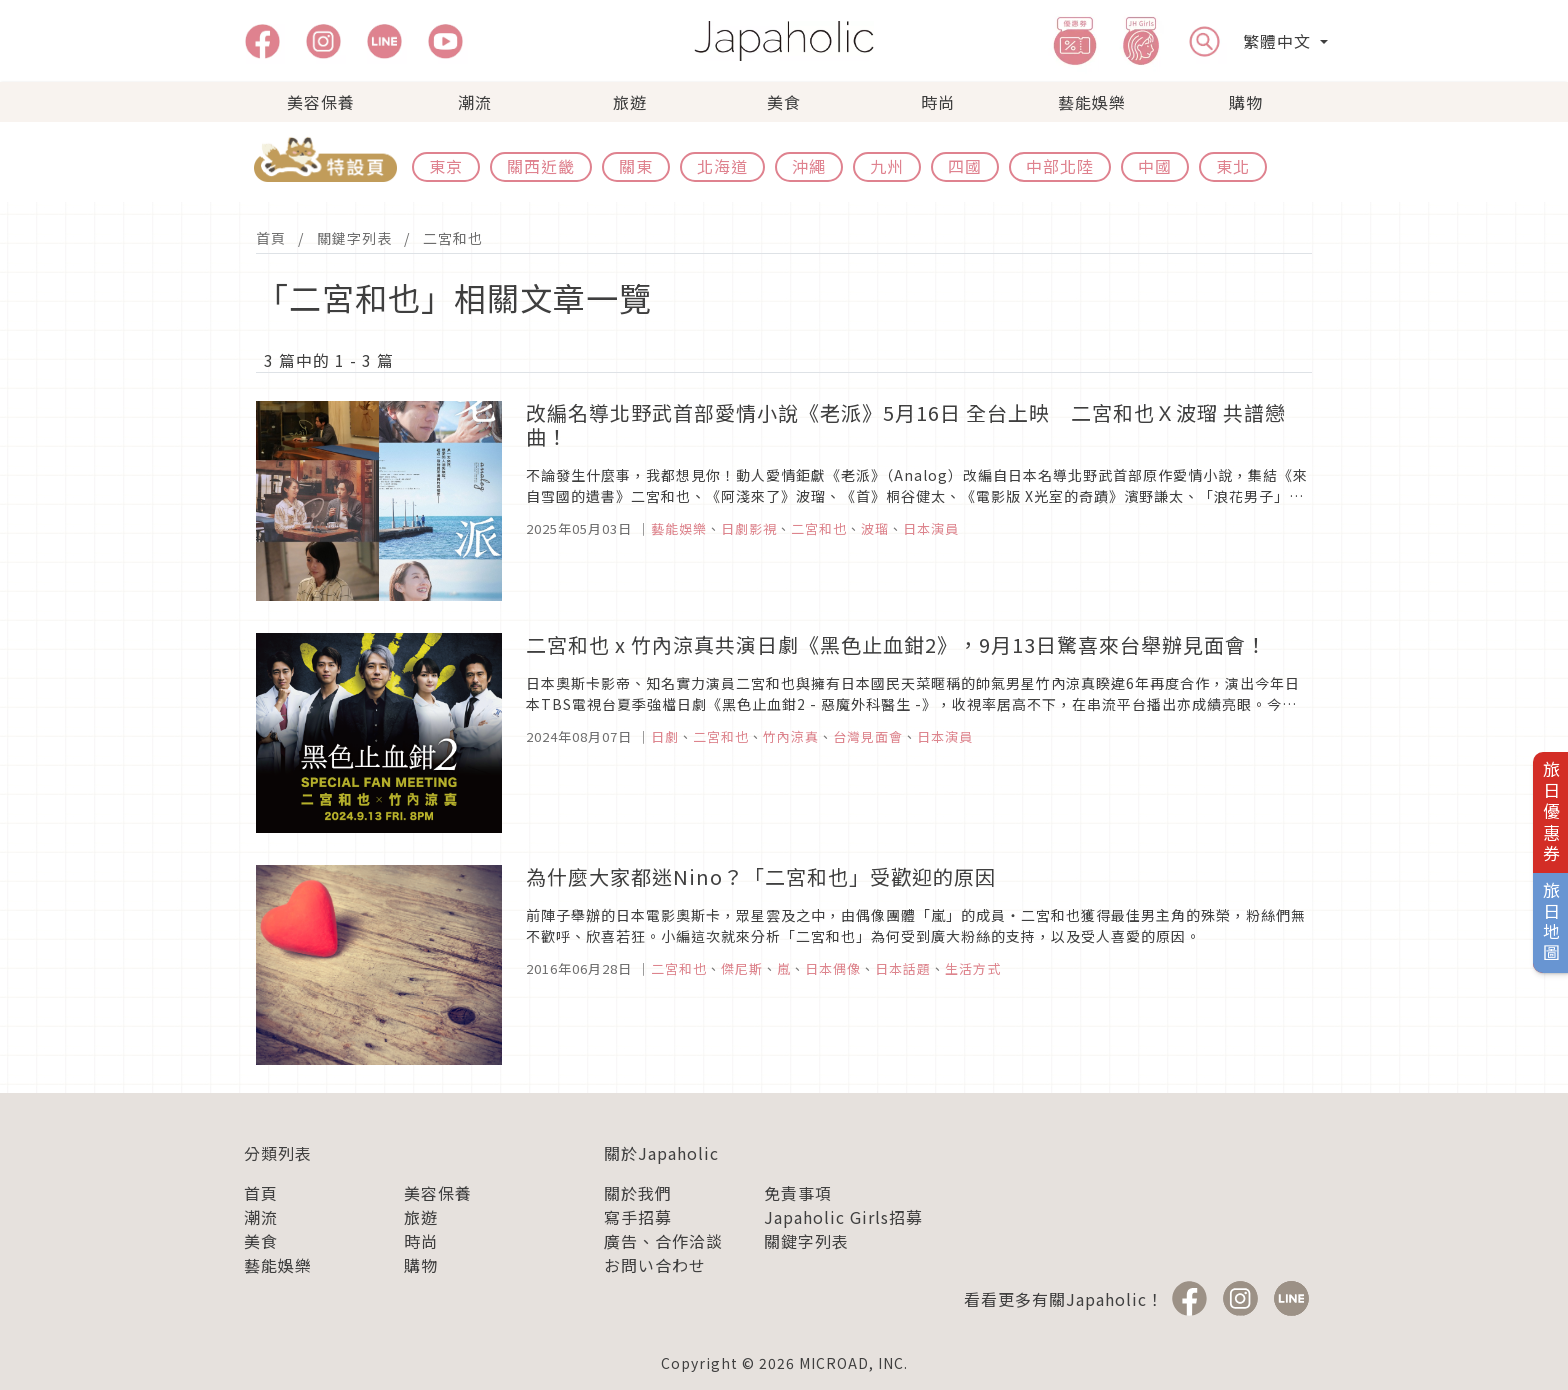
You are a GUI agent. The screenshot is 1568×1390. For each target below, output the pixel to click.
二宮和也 (453, 238)
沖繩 (809, 166)
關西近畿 (541, 166)
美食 (784, 102)
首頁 (271, 238)
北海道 (722, 166)
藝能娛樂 (1092, 102)
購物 (1246, 102)
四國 (965, 166)
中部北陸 (1060, 166)
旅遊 (630, 102)
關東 (636, 166)
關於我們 (638, 1193)
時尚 (938, 102)
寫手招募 (638, 1217)
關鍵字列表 (354, 238)
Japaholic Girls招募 (843, 1217)
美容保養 (321, 102)
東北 (1233, 166)
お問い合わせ (655, 1265)
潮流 (475, 102)
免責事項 (798, 1193)
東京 (446, 166)
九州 (887, 166)
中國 (1155, 166)
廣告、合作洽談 (663, 1241)
